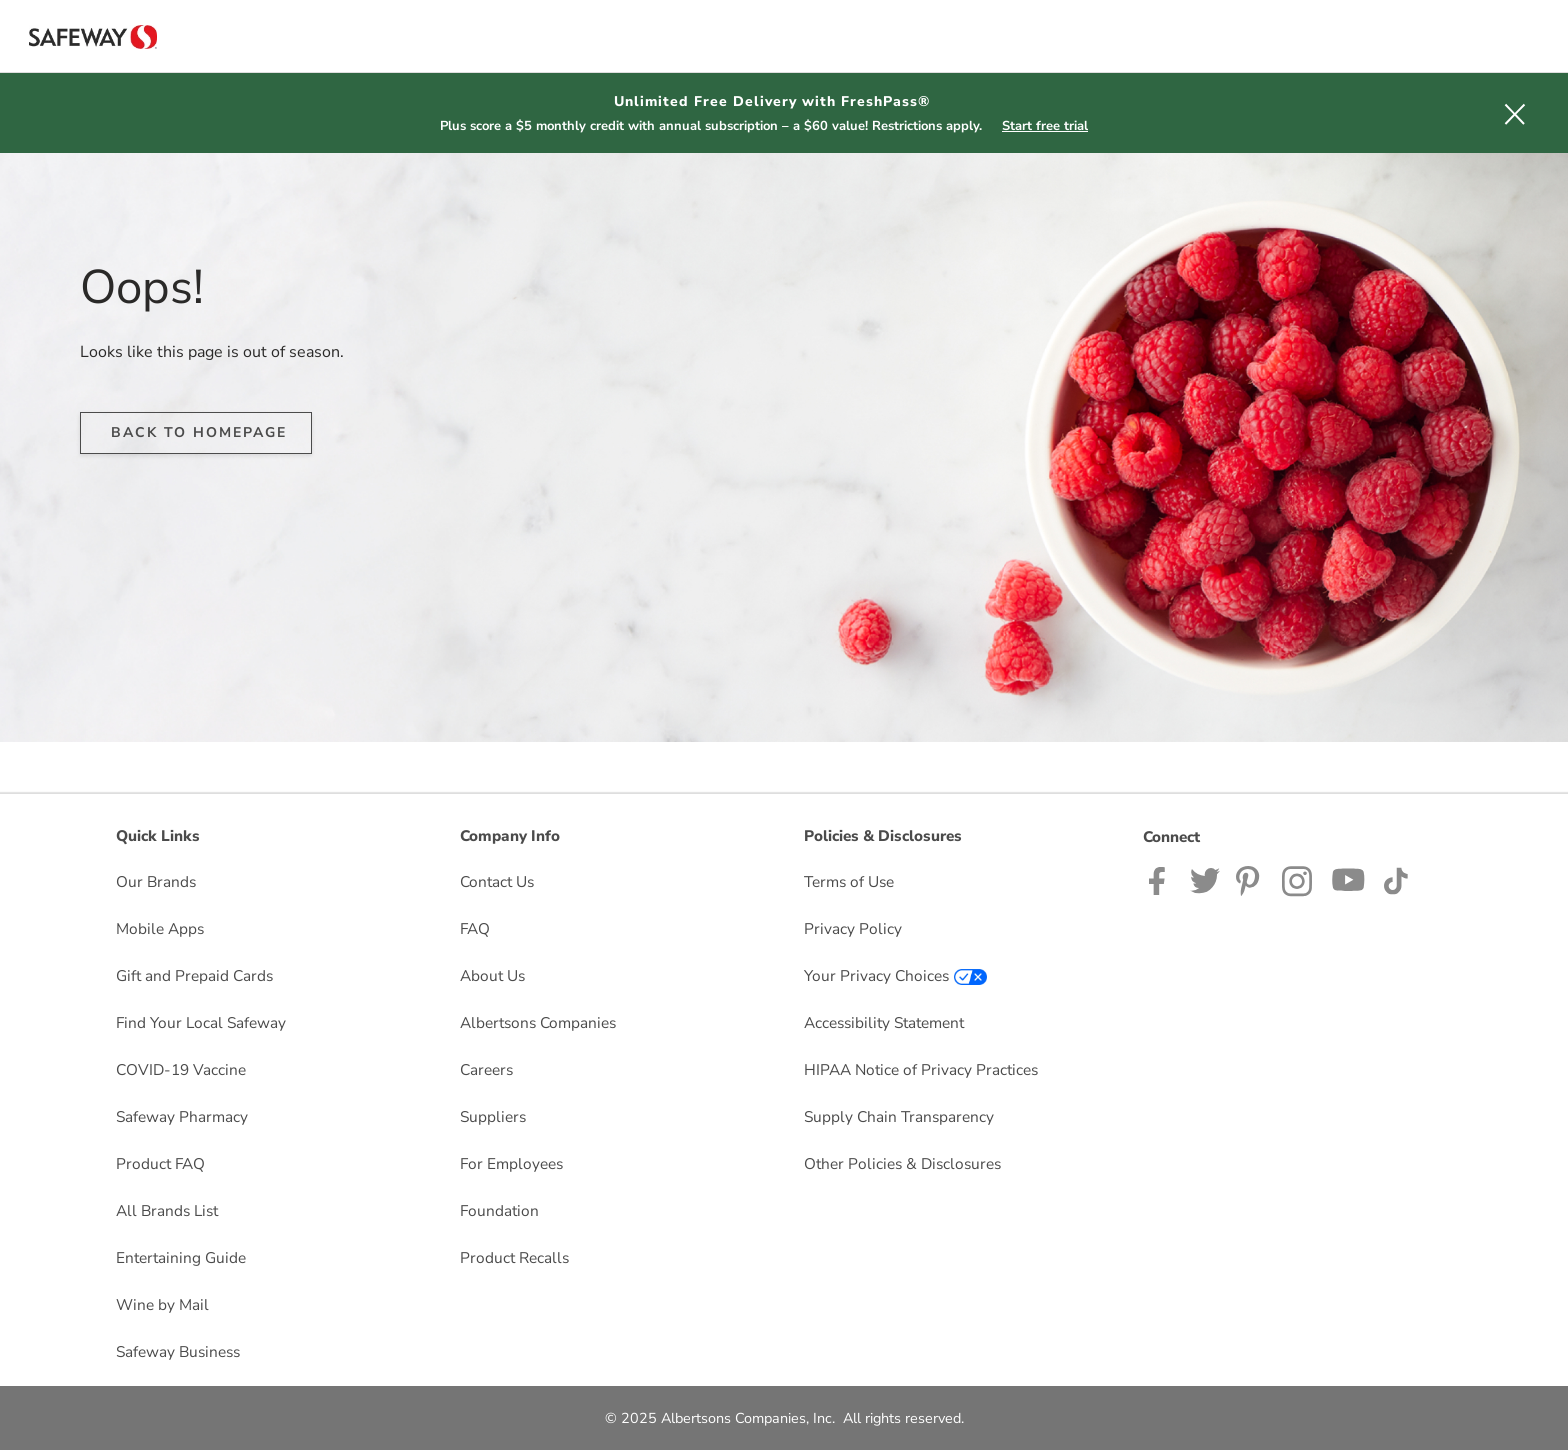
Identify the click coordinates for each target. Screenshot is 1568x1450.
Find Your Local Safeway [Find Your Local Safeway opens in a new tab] (201, 1022)
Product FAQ (160, 1163)
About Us (492, 975)
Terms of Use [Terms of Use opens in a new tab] (849, 881)
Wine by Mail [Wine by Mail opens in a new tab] (162, 1304)
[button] (1515, 113)
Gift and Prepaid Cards (194, 975)
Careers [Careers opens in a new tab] (486, 1069)
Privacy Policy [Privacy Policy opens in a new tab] (853, 928)
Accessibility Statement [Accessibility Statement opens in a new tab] (884, 1022)
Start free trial (1045, 126)
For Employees (511, 1163)
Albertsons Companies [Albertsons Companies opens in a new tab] (538, 1022)
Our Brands (156, 881)
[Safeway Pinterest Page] (1251, 879)
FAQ (475, 928)
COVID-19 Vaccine (181, 1069)
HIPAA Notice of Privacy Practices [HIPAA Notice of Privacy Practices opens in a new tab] (921, 1069)
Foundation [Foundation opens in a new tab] (499, 1210)
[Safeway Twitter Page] (1205, 879)
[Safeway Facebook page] (1161, 879)
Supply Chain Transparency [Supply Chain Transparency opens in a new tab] (899, 1116)
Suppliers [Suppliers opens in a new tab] (493, 1116)
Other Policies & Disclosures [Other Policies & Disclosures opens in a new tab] (902, 1163)
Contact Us (497, 881)
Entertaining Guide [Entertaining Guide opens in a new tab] (181, 1257)
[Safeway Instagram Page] (1298, 879)
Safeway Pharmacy (182, 1116)
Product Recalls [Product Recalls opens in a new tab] (514, 1257)
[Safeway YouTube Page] (1349, 879)
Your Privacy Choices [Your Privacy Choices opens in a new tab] (895, 975)
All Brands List (167, 1210)
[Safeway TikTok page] (1395, 879)
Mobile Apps (160, 928)
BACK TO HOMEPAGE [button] (199, 432)
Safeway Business (178, 1351)
